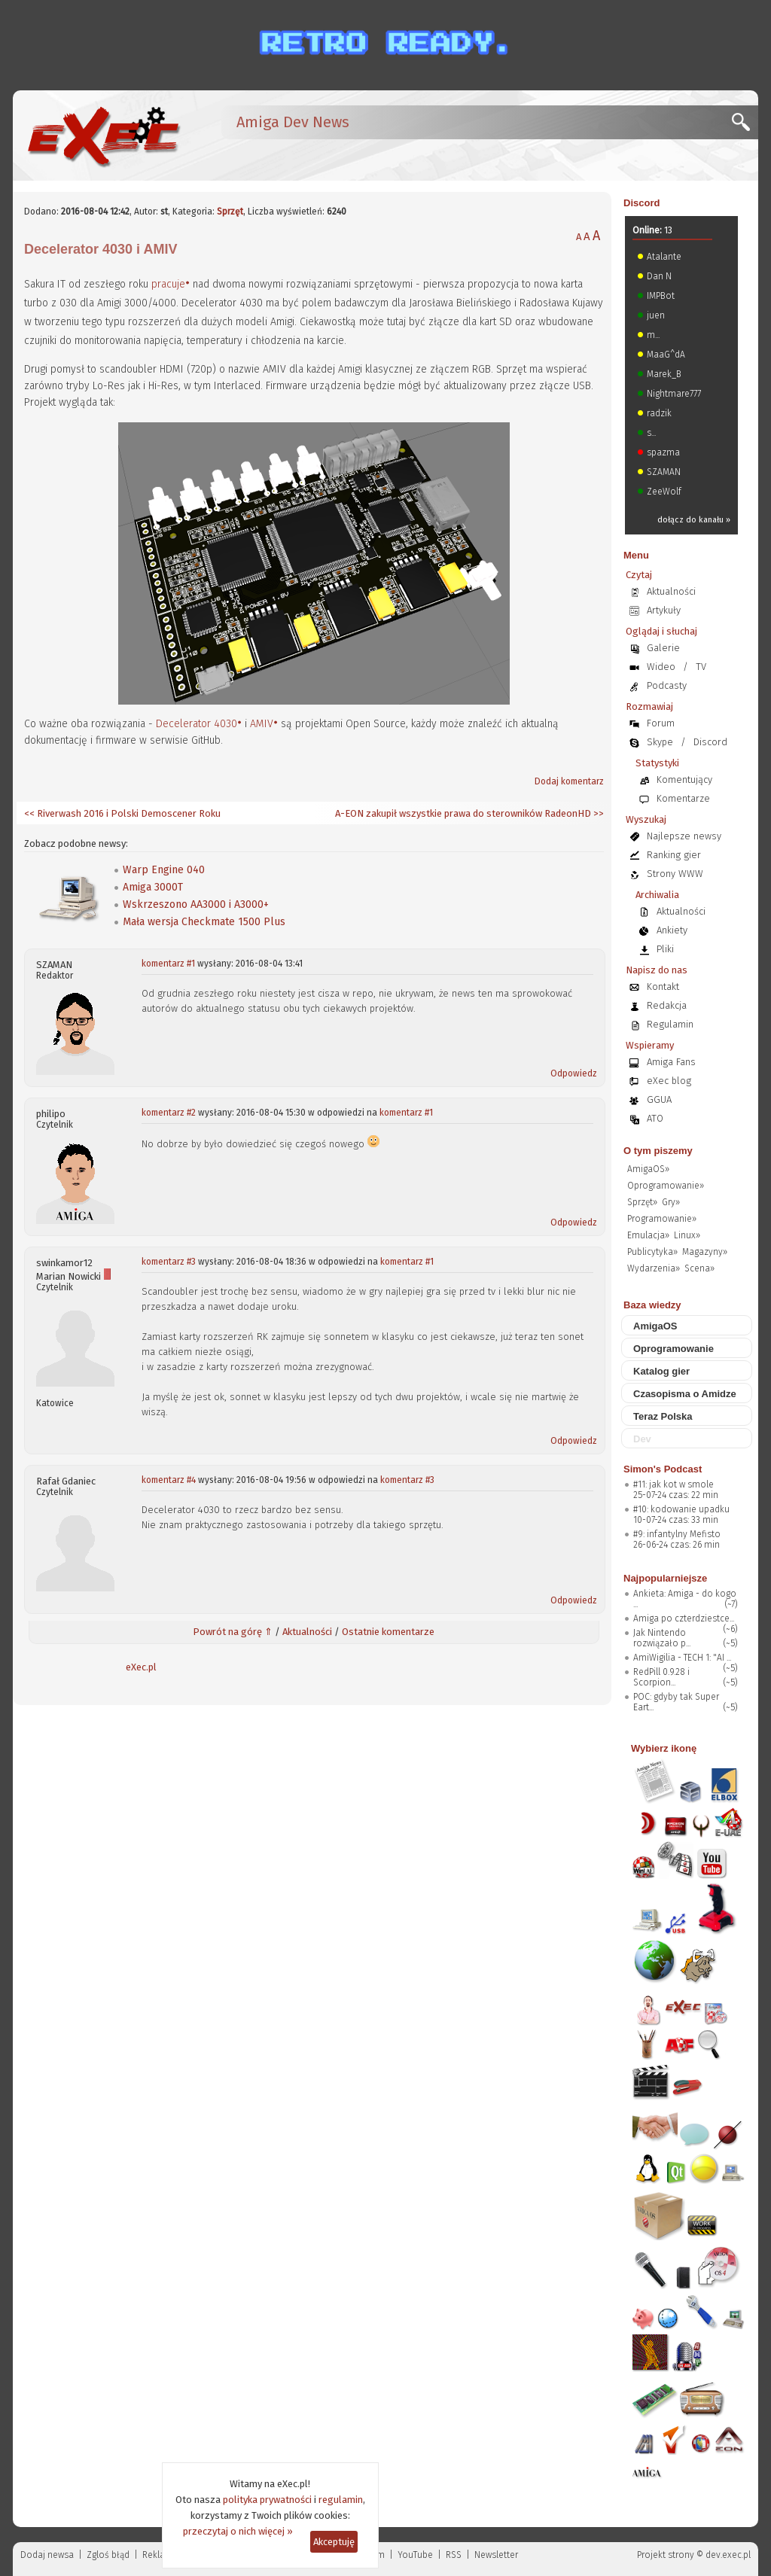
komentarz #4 (169, 1480)
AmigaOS (655, 1326)
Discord (641, 203)
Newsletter (496, 2555)
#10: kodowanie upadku (681, 1509)
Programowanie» (661, 1218)
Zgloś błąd (108, 2555)
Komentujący (684, 779)
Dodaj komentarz (569, 781)
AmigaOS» (648, 1169)
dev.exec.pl (728, 2555)
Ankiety (672, 930)
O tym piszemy (658, 1150)
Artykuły (664, 610)
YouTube (415, 2555)
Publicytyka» (652, 1252)
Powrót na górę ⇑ (233, 1631)
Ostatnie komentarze (388, 1631)
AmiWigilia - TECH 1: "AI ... (682, 1657)
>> (597, 813)
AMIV (261, 723)
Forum (661, 723)
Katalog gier (661, 1371)
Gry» (671, 1202)
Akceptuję (334, 2541)
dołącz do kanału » (693, 520)
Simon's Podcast (662, 1469)
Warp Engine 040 (164, 869)
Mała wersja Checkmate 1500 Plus (204, 921)
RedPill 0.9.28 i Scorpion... (661, 1677)
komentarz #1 (168, 963)
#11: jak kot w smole (673, 1484)
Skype (660, 742)
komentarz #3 (169, 1261)
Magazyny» (704, 1252)
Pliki (665, 949)
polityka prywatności (267, 2499)
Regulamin (670, 1024)
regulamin (340, 2499)
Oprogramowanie (673, 1348)
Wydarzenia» (653, 1268)
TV (701, 666)
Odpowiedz (573, 1073)
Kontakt (663, 986)
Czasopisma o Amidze (684, 1393)
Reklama (160, 2555)
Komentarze (683, 798)
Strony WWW (675, 873)
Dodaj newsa (47, 2555)
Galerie (663, 647)
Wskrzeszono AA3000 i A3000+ (196, 904)
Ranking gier (674, 854)
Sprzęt (230, 211)
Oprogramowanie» (665, 1185)
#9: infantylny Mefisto (677, 1534)
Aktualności (307, 1631)
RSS (454, 2555)
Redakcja (667, 1005)
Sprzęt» (642, 1202)
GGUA (659, 1099)
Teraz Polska (663, 1416)
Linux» (687, 1235)
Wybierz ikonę (663, 1748)
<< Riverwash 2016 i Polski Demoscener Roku (122, 813)
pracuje (168, 284)
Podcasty (667, 685)
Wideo (661, 666)
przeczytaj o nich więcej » (238, 2531)
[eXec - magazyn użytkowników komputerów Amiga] (103, 135)
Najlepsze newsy (684, 836)
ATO (655, 1118)
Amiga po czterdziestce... (683, 1618)
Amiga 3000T (153, 887)
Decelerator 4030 (196, 723)
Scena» (699, 1268)
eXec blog (669, 1080)
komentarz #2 (169, 1112)
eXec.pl (141, 1667)
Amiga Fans (671, 1061)
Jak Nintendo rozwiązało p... (661, 1638)
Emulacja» (648, 1235)
